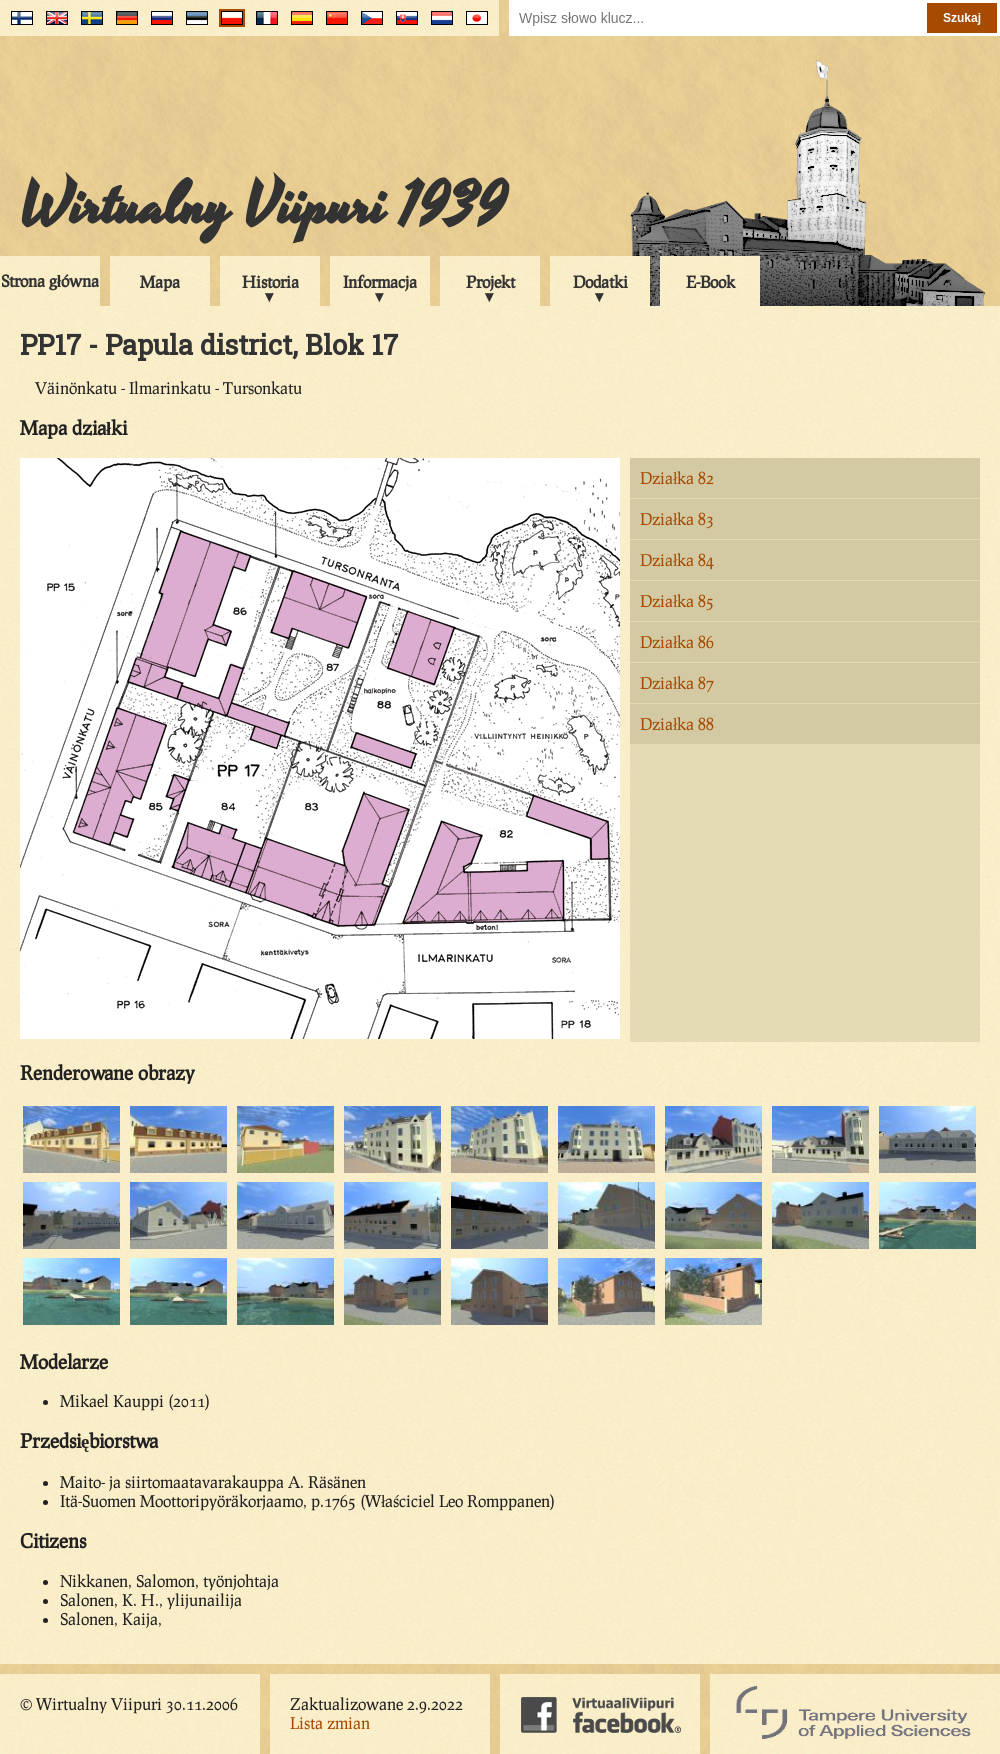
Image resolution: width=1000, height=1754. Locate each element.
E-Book (710, 281)
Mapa (160, 281)
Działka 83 (677, 518)
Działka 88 (677, 723)
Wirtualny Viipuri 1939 (263, 207)
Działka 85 (677, 600)
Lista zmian (330, 1722)
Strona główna (50, 280)
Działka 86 (677, 641)
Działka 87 (677, 682)
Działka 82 (677, 477)
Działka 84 (677, 559)
